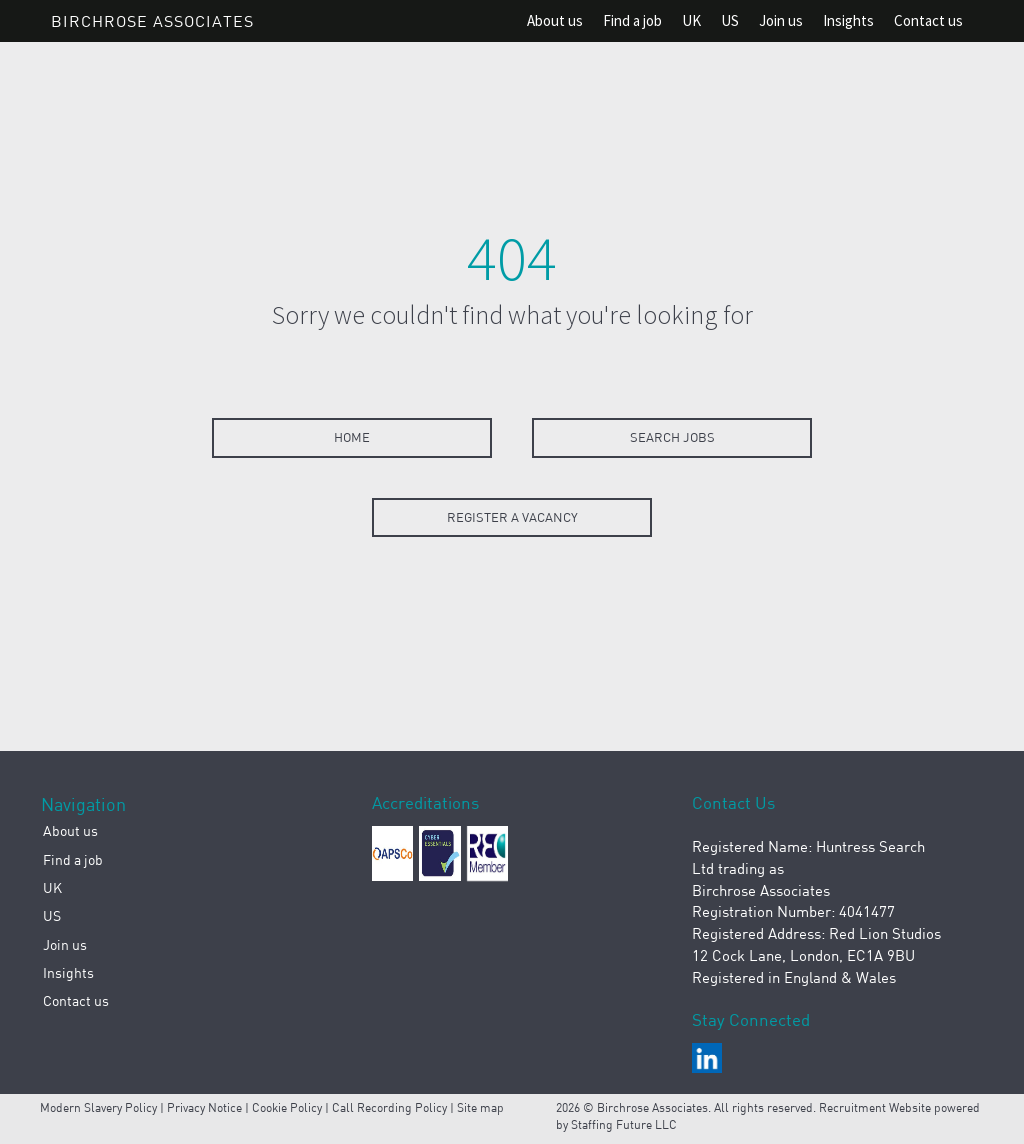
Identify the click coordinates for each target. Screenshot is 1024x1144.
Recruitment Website (876, 1107)
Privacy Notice (204, 1107)
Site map (480, 1107)
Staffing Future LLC (624, 1124)
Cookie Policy (287, 1107)
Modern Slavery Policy (98, 1107)
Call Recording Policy (389, 1107)
